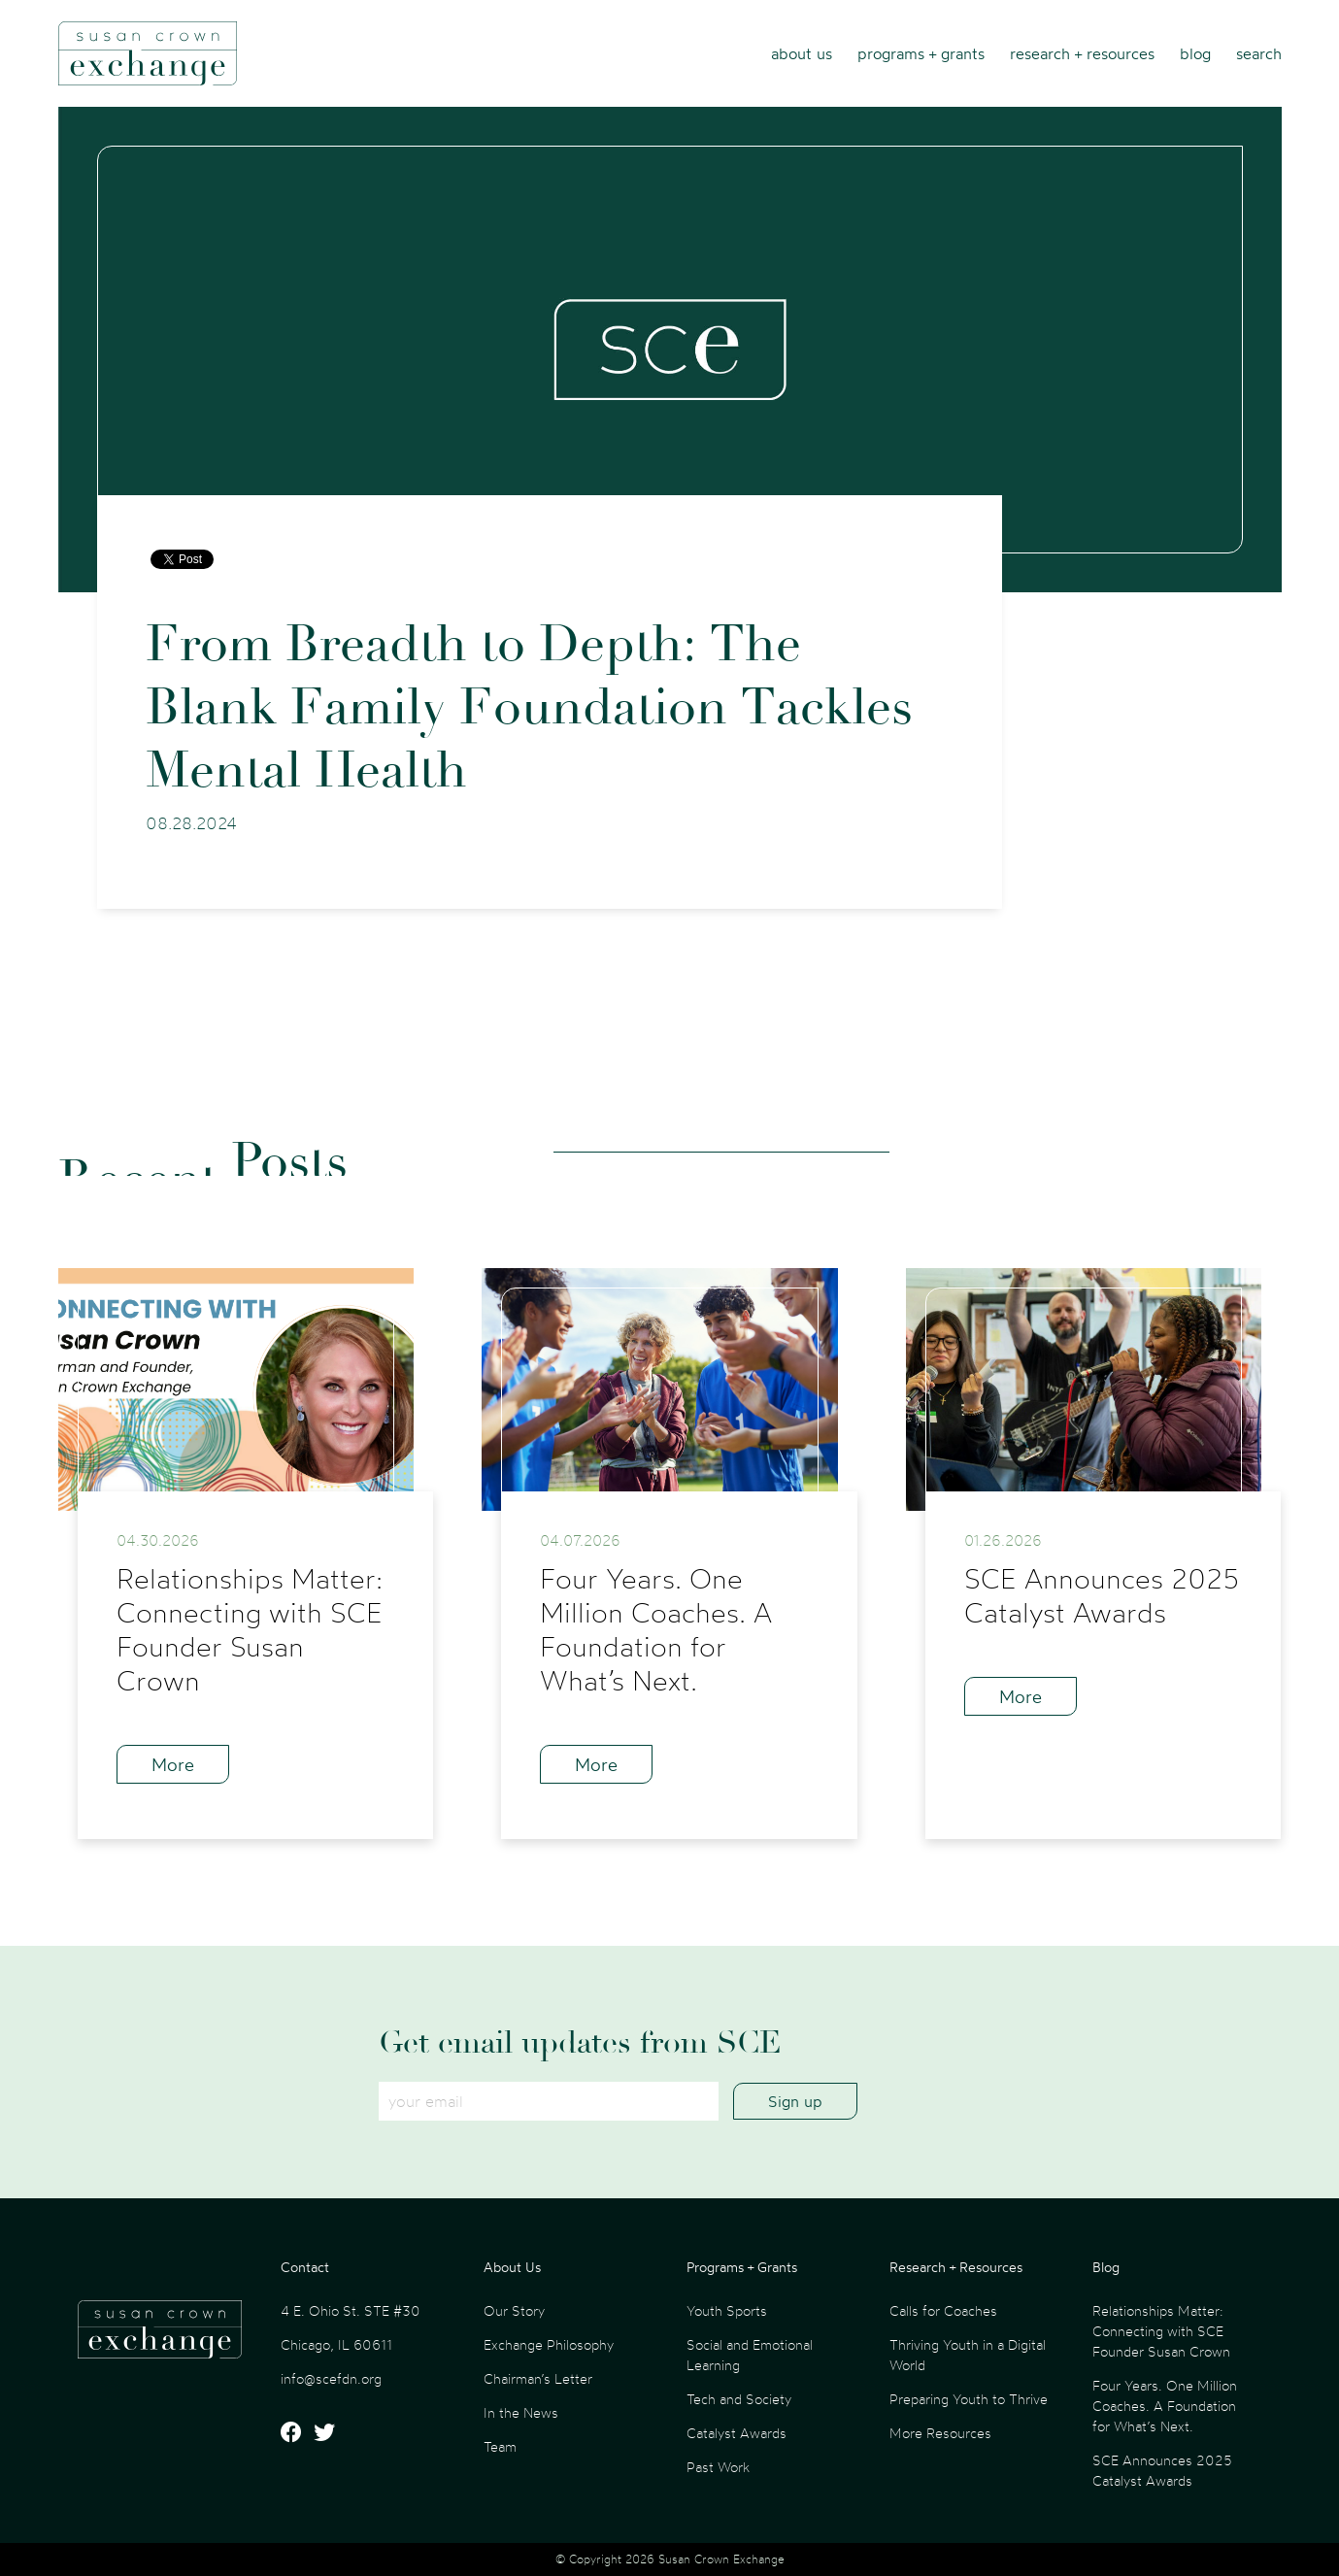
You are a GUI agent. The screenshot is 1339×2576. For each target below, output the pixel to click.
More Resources (940, 2433)
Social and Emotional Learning (749, 2354)
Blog (1195, 53)
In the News (521, 2412)
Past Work (718, 2467)
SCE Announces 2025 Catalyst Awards (1162, 2470)
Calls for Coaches (943, 2310)
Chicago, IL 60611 (336, 2344)
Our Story (514, 2310)
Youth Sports (726, 2310)
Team (500, 2446)
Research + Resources (1082, 53)
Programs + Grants (921, 53)
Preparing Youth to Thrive (968, 2399)
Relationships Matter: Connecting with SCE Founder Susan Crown (1161, 2330)
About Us (801, 53)
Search (1259, 53)
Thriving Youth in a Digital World (967, 2354)
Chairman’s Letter (538, 2378)
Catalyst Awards (736, 2433)
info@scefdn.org (331, 2378)
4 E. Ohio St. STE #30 (350, 2310)
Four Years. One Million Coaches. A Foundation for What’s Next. (1164, 2405)
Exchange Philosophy (549, 2344)
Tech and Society (738, 2399)
